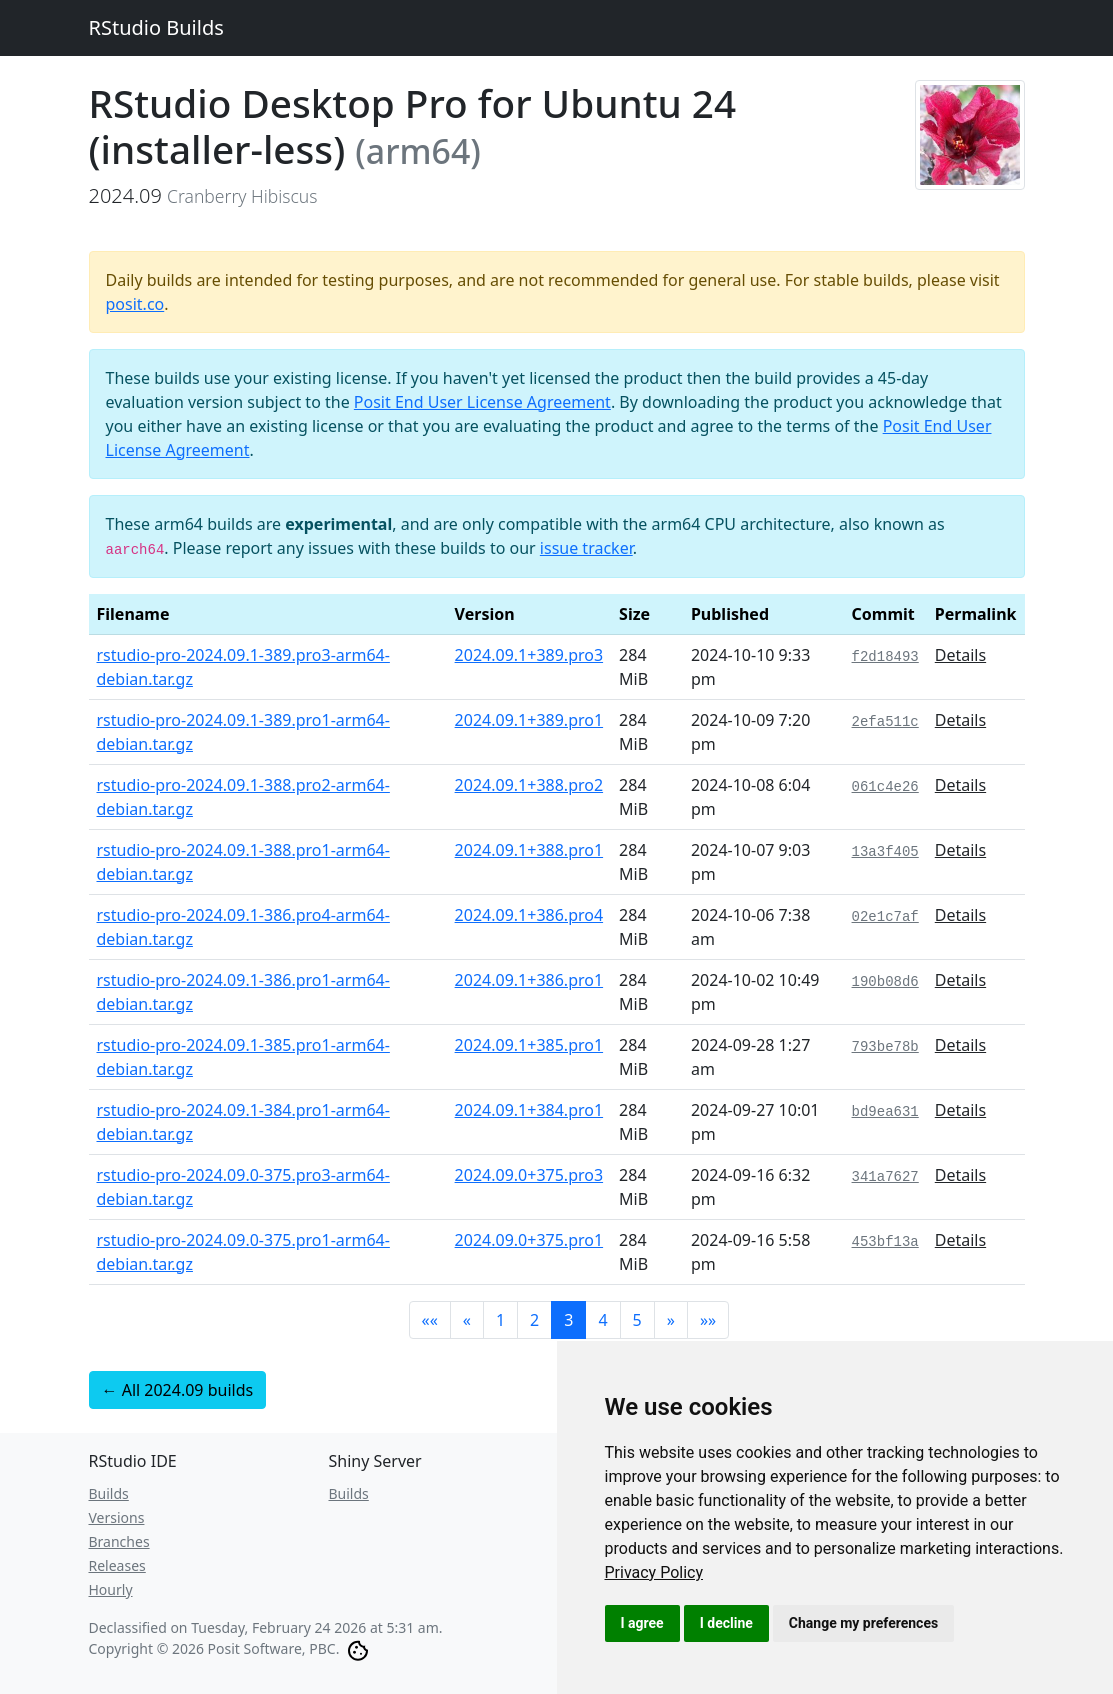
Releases (117, 1565)
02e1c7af (885, 917)
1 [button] (500, 1320)
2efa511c (885, 722)
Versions (117, 1517)
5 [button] (637, 1320)
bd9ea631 (885, 1112)
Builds (109, 1493)
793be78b (885, 1047)
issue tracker (586, 548)
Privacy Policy (654, 1572)
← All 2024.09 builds (178, 1390)
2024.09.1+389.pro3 (529, 655)
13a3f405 (885, 852)
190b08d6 (885, 982)
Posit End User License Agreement (482, 402)
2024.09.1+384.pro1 (529, 1110)
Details (960, 655)
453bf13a (885, 1242)
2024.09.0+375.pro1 (529, 1240)
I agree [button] (642, 1623)
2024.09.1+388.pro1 (529, 850)
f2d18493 (885, 657)
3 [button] (568, 1320)
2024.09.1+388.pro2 (529, 785)
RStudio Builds (156, 27)
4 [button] (602, 1320)
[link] (654, 1572)
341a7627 (885, 1177)
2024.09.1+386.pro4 (529, 915)
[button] (430, 1320)
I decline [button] (726, 1623)
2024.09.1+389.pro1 (529, 720)
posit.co (135, 304)
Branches (119, 1541)
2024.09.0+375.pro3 (529, 1175)
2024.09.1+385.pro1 (529, 1045)
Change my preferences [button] (863, 1623)
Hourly (111, 1589)
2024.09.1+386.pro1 (529, 980)
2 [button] (534, 1320)
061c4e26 (885, 787)
